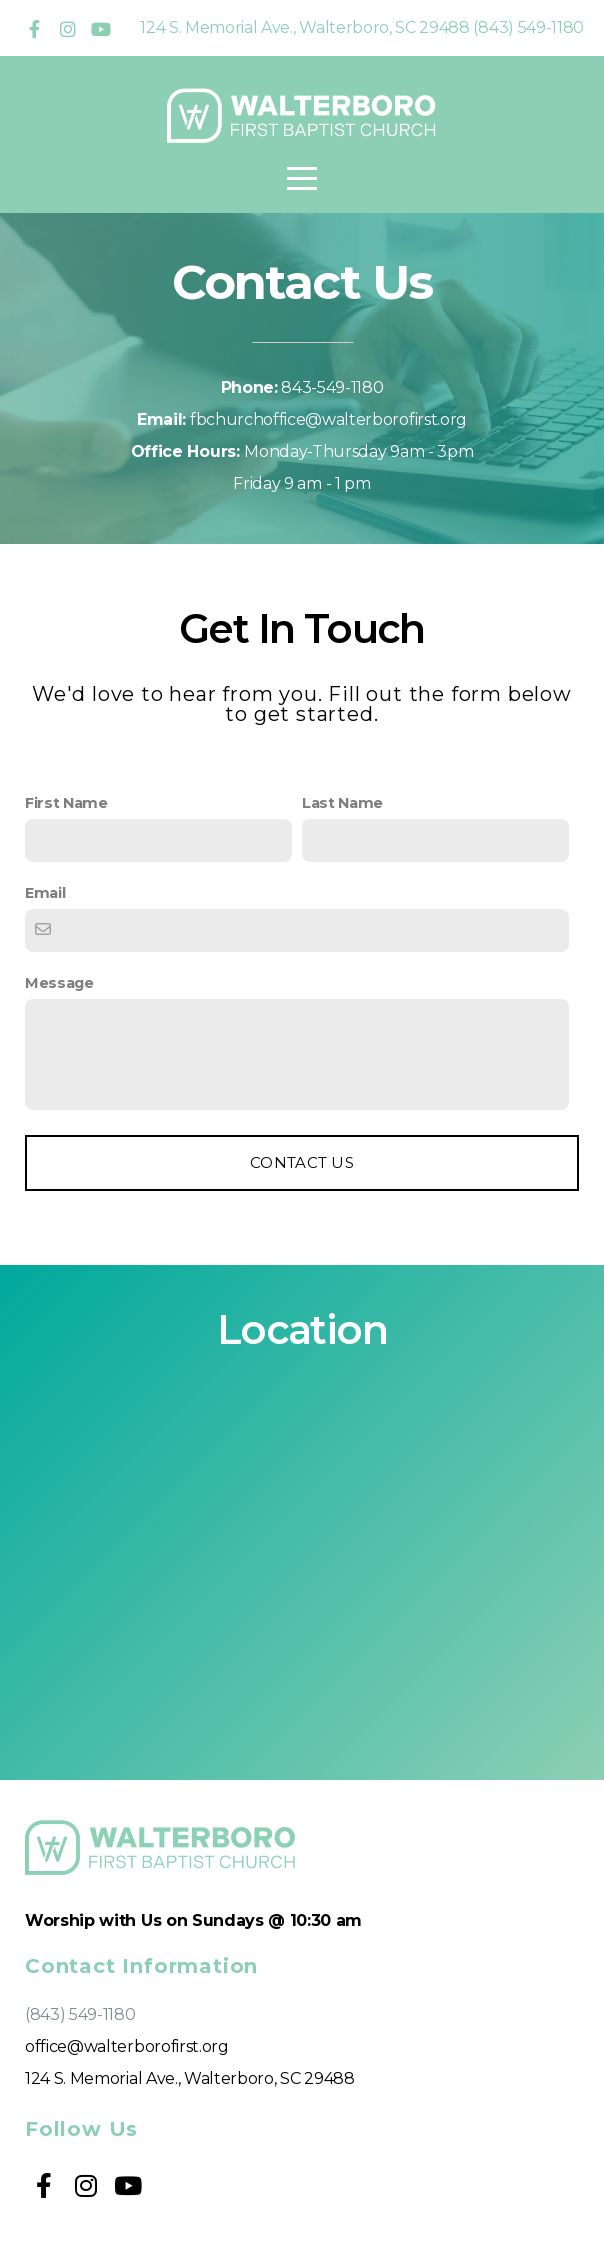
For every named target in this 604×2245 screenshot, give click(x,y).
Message (59, 983)
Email (45, 893)
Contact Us (302, 1162)
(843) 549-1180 (80, 2014)
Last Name (342, 803)
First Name (66, 803)
